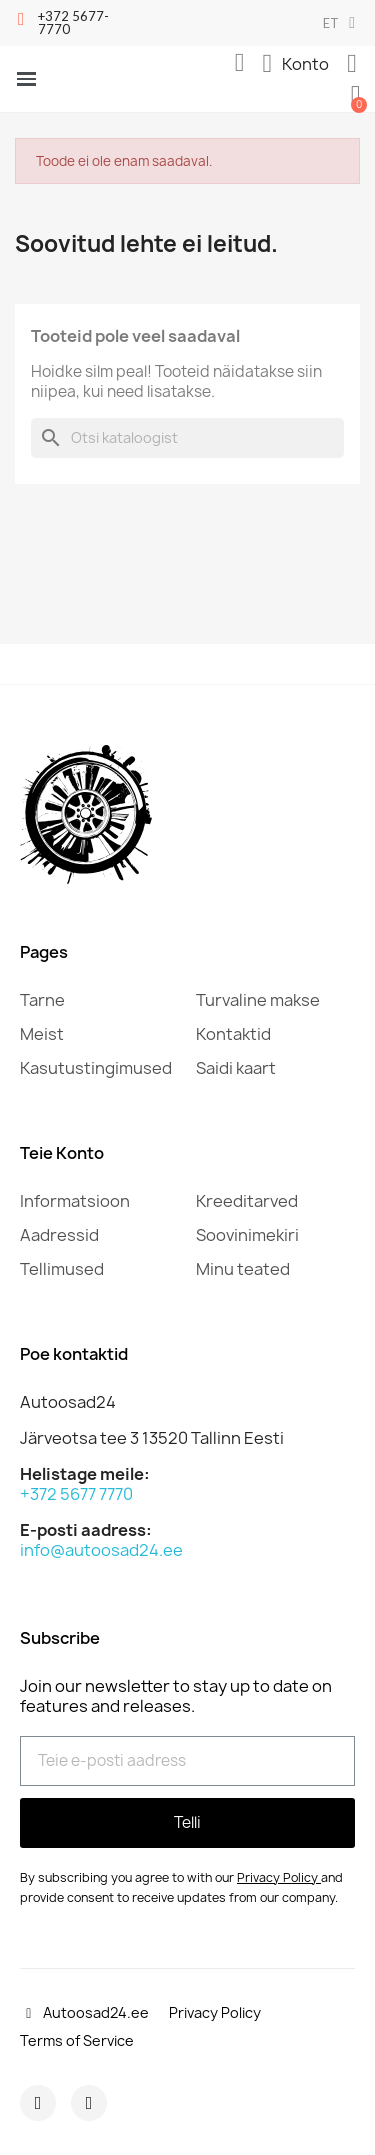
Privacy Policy (277, 1877)
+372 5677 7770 (76, 1494)
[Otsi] (187, 438)
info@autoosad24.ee (101, 1550)
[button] (240, 63)
